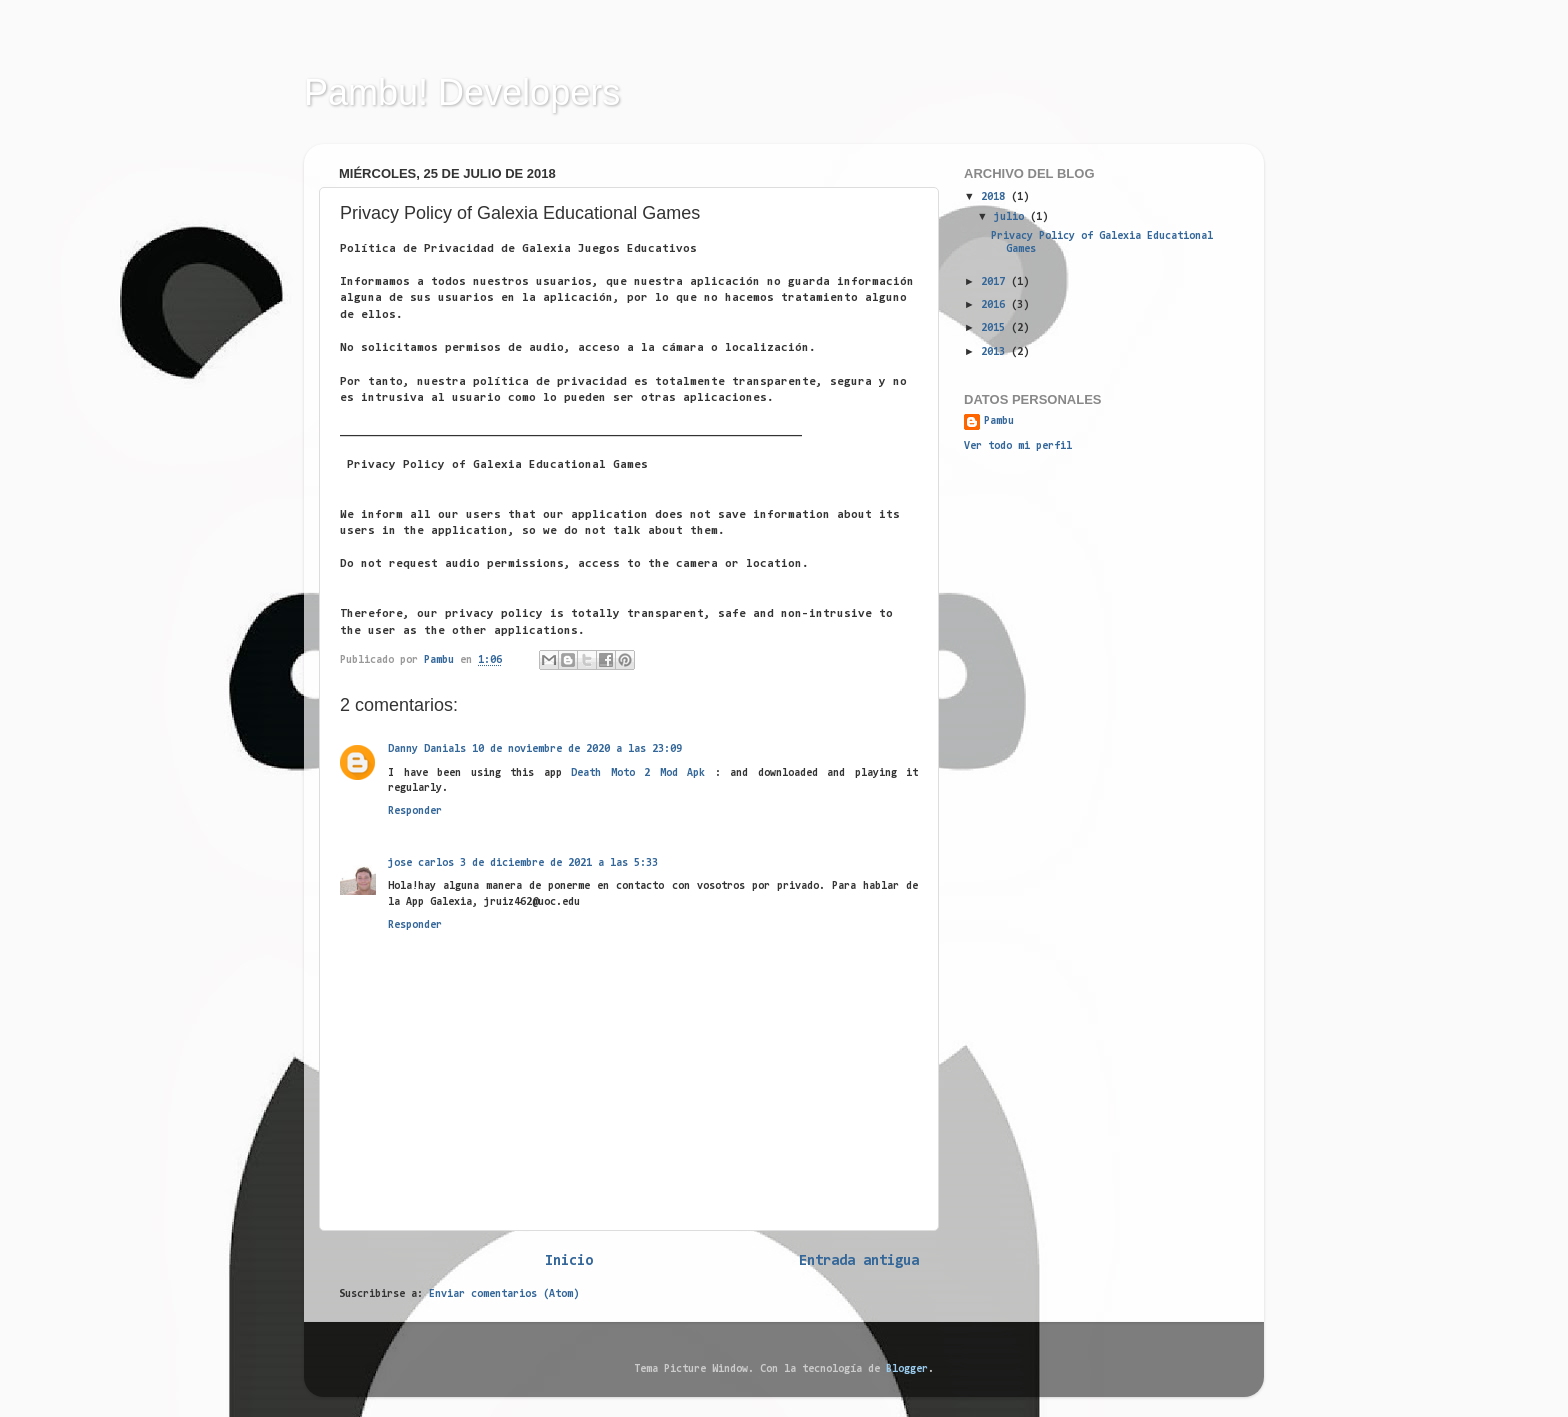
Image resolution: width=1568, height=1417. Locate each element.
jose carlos (421, 863)
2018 (996, 197)
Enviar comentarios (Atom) (504, 1294)
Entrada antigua (859, 1261)
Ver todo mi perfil (1018, 446)
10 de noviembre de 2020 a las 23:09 (577, 749)
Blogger (907, 1369)
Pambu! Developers (462, 92)
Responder (415, 811)
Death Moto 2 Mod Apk (638, 773)
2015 (996, 328)
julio (1012, 217)
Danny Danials (427, 749)
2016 (996, 305)
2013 (996, 352)
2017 (996, 282)
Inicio (569, 1261)
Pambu (999, 421)
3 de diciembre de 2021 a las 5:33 (559, 863)
